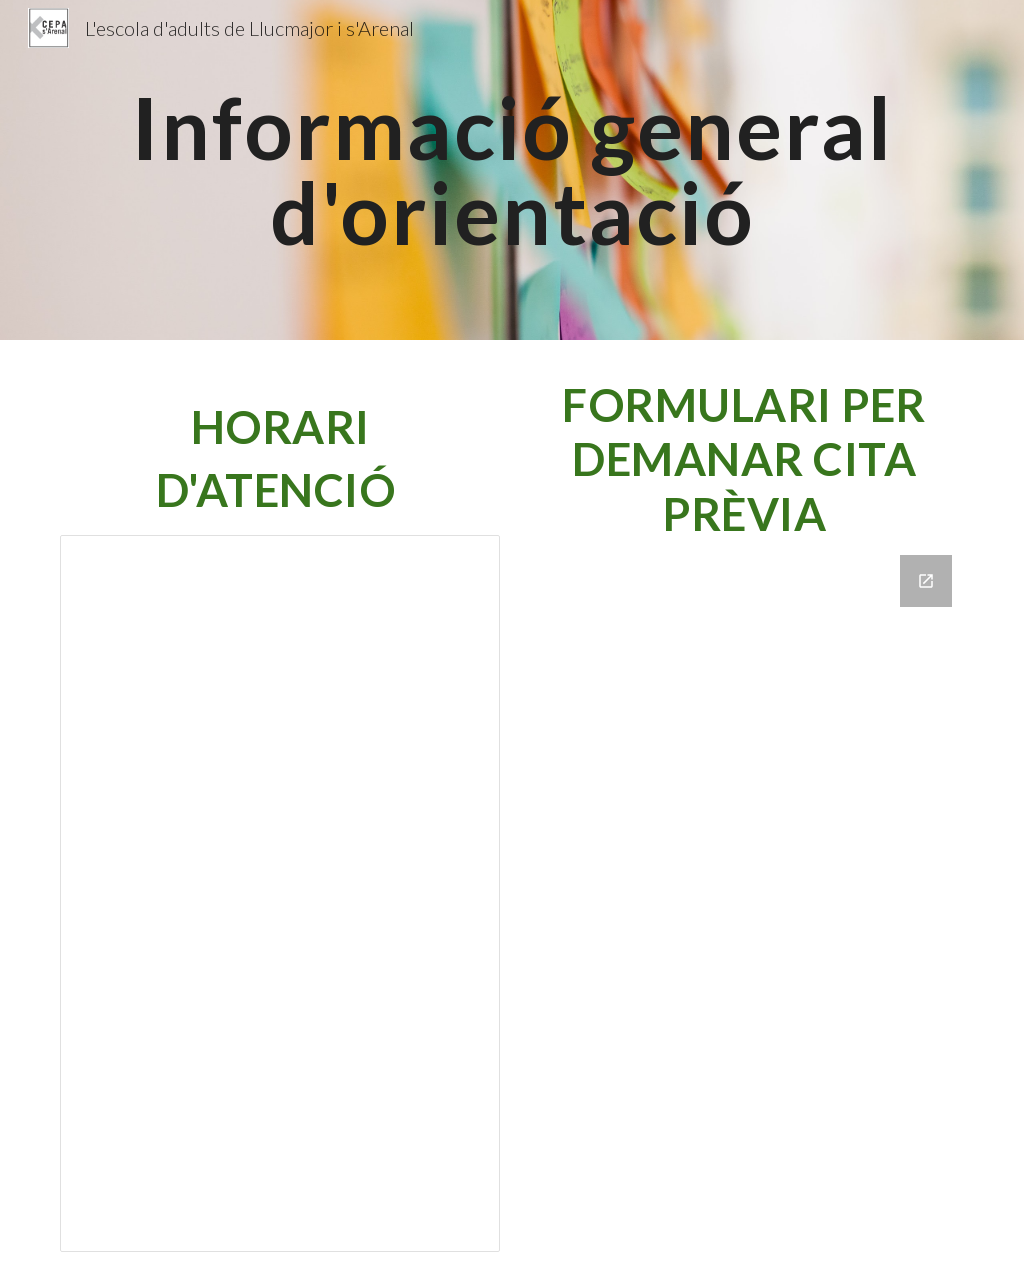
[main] (512, 170)
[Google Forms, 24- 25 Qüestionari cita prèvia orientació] (744, 902)
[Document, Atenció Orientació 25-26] (280, 893)
